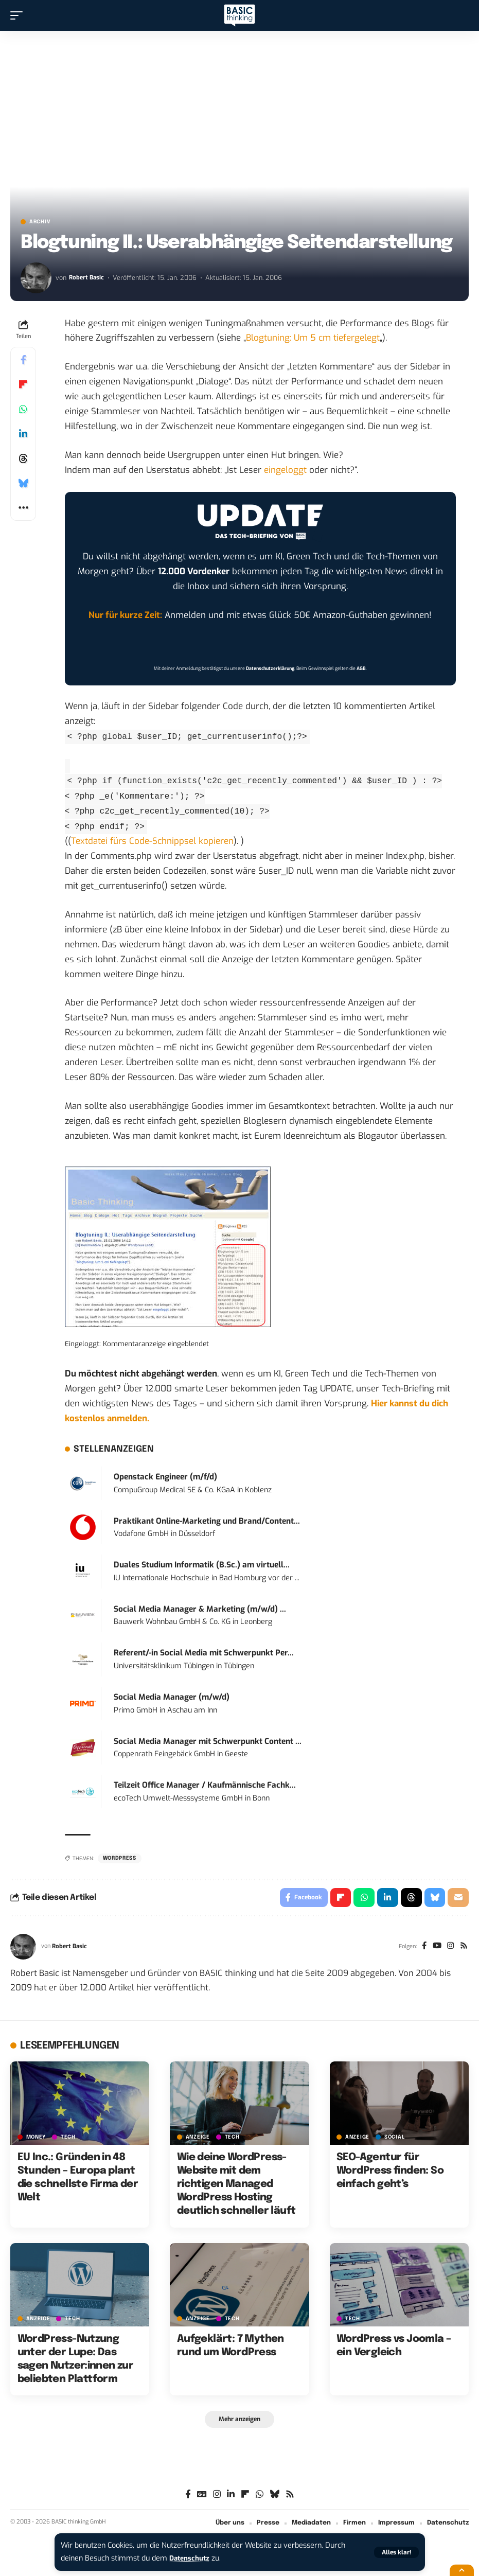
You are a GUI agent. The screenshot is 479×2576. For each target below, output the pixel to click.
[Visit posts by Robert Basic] (36, 277)
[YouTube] (434, 1948)
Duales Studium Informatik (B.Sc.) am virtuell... (202, 1565)
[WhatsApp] (259, 2497)
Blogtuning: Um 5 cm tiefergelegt (313, 338)
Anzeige (198, 2139)
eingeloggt (285, 470)
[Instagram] (449, 1948)
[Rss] (463, 1948)
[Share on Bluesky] (23, 483)
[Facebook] (420, 1948)
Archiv (39, 221)
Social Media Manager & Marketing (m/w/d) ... (200, 1609)
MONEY (36, 2139)
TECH (68, 2139)
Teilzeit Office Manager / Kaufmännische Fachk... (205, 1785)
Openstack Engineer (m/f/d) (165, 1477)
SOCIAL (394, 2139)
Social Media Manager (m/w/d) (171, 1697)
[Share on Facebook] (23, 359)
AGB (361, 668)
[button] (396, 2552)
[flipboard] (245, 2497)
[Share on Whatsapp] (23, 409)
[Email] (458, 1898)
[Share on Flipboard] (23, 384)
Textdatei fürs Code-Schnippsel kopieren (152, 841)
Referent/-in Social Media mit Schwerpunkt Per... (204, 1653)
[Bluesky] (274, 2497)
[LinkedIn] (230, 2497)
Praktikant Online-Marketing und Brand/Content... (207, 1521)
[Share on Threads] (23, 458)
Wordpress (119, 1858)
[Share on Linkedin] (23, 433)
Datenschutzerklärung (270, 668)
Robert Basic (87, 277)
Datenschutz (191, 2558)
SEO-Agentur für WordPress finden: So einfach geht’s (389, 2173)
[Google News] (201, 2497)
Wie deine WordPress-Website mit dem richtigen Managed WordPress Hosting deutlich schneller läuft (236, 2186)
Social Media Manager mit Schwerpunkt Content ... (207, 1741)
